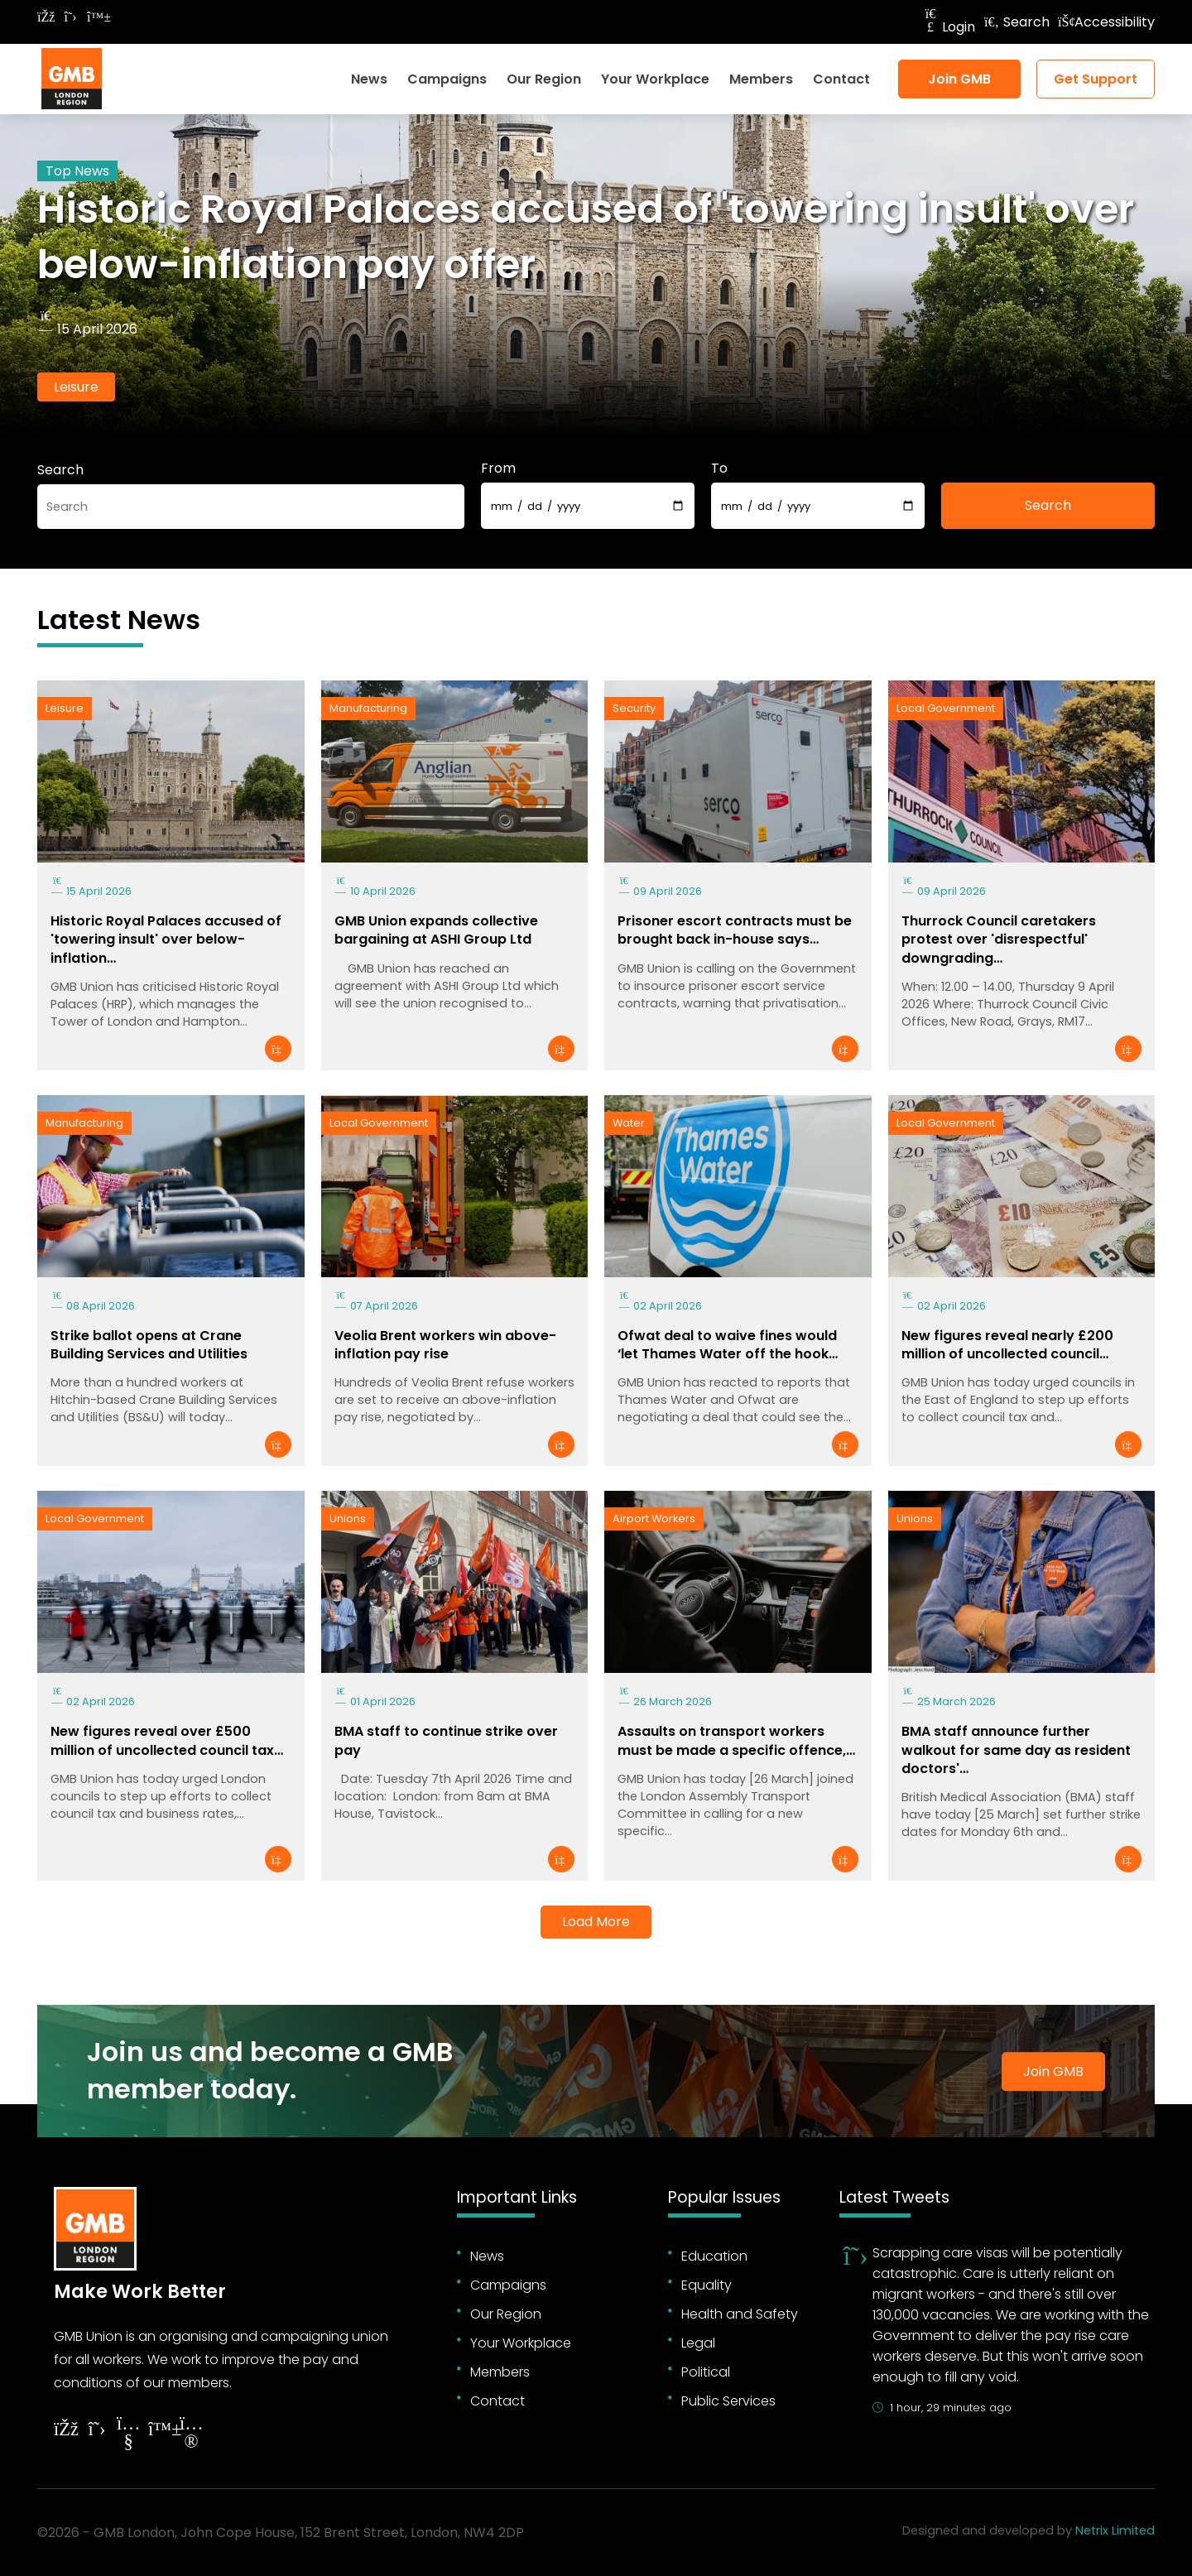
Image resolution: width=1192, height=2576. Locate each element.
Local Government (945, 708)
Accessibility (1106, 21)
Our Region (544, 79)
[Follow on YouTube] (128, 2435)
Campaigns (447, 79)
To (719, 468)
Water (629, 1123)
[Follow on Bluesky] (95, 17)
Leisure (76, 386)
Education (714, 2256)
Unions (347, 1518)
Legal (698, 2343)
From (498, 468)
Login (948, 26)
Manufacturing (368, 708)
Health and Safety (739, 2314)
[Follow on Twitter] (70, 17)
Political (705, 2371)
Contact (841, 79)
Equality (706, 2285)
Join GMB (959, 79)
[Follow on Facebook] (45, 17)
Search (1016, 21)
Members (761, 79)
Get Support (1095, 79)
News (369, 79)
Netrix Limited (1115, 2530)
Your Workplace (655, 79)
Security (634, 708)
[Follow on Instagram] (191, 2435)
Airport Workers (654, 1518)
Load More (596, 1921)
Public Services (728, 2400)
